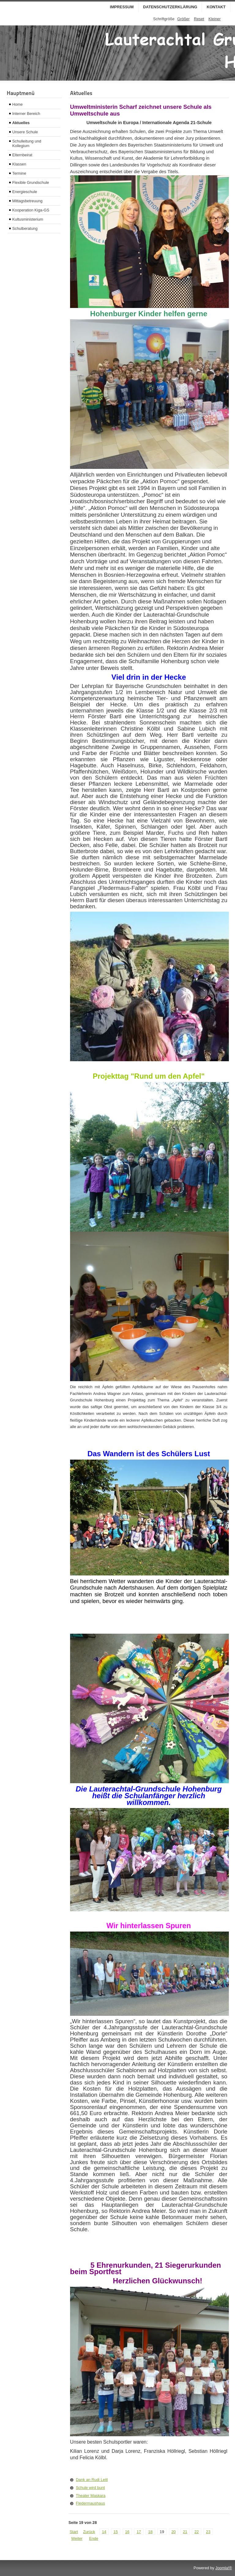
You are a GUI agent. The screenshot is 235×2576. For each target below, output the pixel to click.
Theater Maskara (91, 2495)
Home (17, 104)
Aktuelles (21, 122)
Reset (199, 19)
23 (208, 2531)
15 (116, 2531)
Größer (183, 19)
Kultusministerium (27, 219)
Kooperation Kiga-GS (30, 210)
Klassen (19, 164)
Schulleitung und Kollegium (26, 143)
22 (196, 2531)
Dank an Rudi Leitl (92, 2479)
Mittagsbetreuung (27, 201)
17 (138, 2531)
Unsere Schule (25, 132)
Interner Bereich (26, 113)
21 (185, 2531)
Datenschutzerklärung (170, 7)
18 (150, 2531)
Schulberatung (25, 228)
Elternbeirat (22, 155)
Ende (93, 2538)
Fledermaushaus (90, 2503)
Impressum (122, 7)
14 (104, 2531)
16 (127, 2531)
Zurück (89, 2531)
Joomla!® (223, 2568)
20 (173, 2531)
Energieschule (24, 191)
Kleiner (214, 19)
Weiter (77, 2538)
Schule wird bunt (90, 2487)
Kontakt (216, 7)
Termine (19, 173)
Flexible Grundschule (30, 182)
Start (74, 2531)
